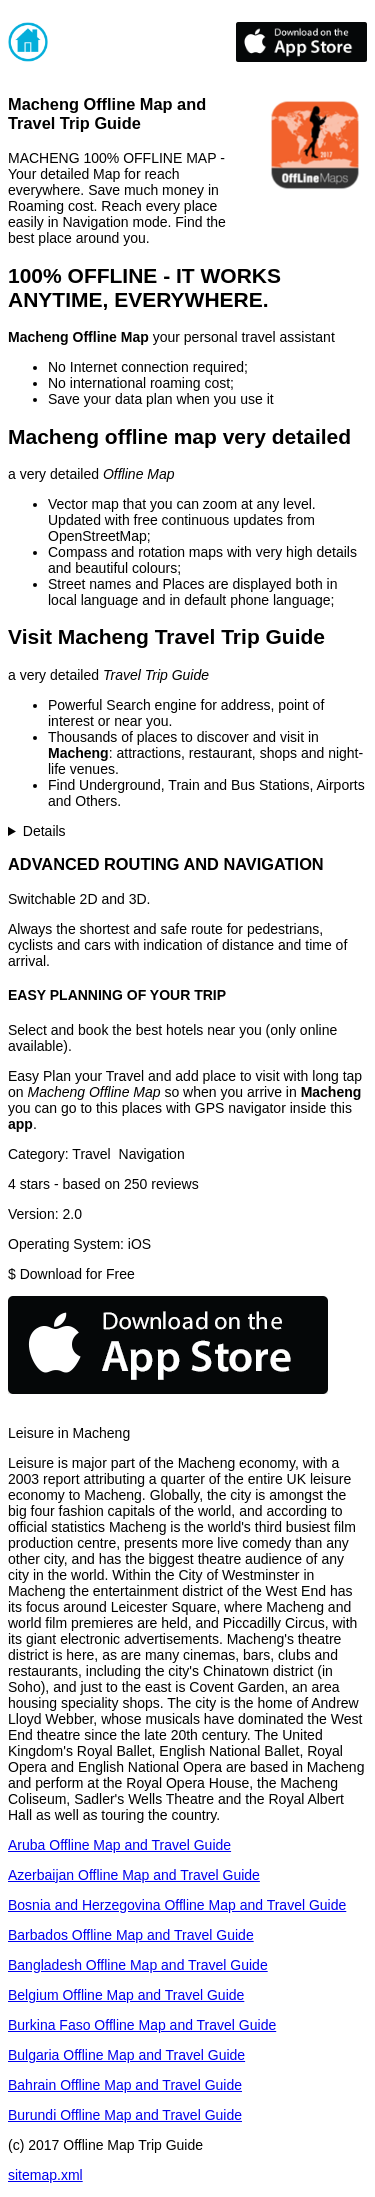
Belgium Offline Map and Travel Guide (126, 1995)
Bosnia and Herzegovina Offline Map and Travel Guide (177, 1905)
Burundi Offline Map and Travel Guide (125, 2115)
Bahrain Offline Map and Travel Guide (125, 2085)
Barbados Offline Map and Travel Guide (131, 1935)
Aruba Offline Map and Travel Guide (119, 1845)
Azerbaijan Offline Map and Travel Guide (134, 1875)
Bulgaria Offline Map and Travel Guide (126, 2055)
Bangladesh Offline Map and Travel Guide (138, 1965)
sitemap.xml (45, 2175)
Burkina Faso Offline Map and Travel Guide (142, 2025)
